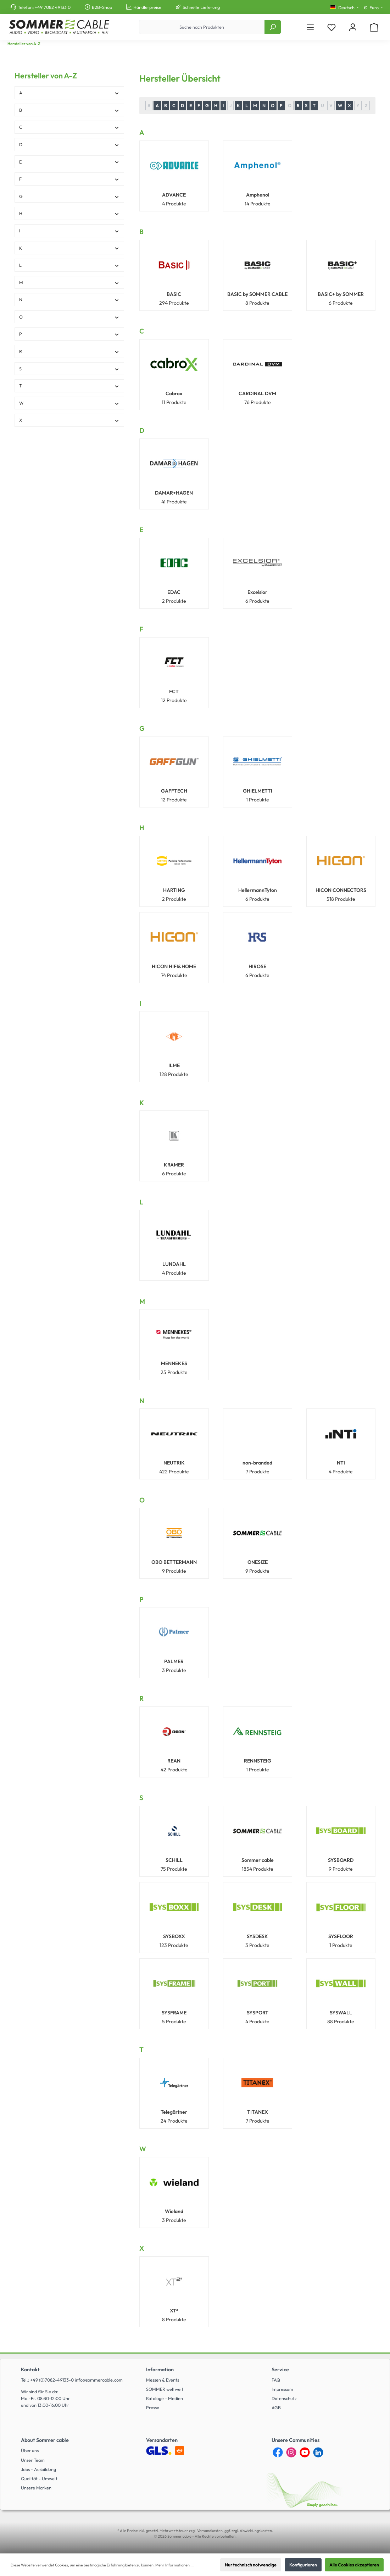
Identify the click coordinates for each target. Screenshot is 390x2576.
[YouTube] (305, 2452)
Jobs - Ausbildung (38, 2469)
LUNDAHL (174, 1264)
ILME (174, 1065)
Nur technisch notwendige (251, 2564)
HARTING (174, 890)
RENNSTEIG (257, 1761)
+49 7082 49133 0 (53, 7)
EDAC (173, 592)
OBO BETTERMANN (174, 1562)
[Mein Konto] (353, 27)
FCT (174, 691)
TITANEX (257, 2112)
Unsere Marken (36, 2487)
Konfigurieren (303, 2564)
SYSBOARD (340, 1860)
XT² (174, 2310)
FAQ (276, 2380)
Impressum (282, 2389)
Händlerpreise (147, 7)
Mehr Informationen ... (174, 2565)
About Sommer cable (45, 2440)
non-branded (257, 1463)
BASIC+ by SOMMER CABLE (341, 294)
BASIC (174, 294)
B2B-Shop (102, 7)
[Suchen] (272, 27)
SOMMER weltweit (164, 2389)
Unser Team (33, 2460)
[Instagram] (291, 2452)
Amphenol (257, 195)
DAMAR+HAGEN (174, 493)
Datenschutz (284, 2398)
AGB (276, 2407)
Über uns (30, 2450)
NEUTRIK (174, 1463)
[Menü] (310, 27)
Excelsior (257, 592)
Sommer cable (257, 1860)
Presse (152, 2407)
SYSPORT (257, 2012)
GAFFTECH (174, 791)
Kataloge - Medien (164, 2398)
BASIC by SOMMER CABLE (257, 294)
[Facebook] (278, 2452)
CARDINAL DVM (257, 393)
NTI (341, 1463)
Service (280, 2369)
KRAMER (174, 1165)
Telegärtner (174, 2112)
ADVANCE (174, 195)
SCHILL (174, 1860)
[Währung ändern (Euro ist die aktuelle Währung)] (373, 7)
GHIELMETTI (257, 791)
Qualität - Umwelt (39, 2478)
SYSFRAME (174, 2012)
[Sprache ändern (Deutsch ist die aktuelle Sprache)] (344, 7)
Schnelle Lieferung (201, 7)
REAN (173, 1761)
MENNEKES (174, 1363)
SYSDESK (257, 1936)
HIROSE (257, 966)
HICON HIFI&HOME (174, 966)
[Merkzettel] (331, 27)
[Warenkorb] (374, 27)
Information (160, 2369)
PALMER (174, 1661)
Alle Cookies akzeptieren (354, 2564)
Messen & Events (162, 2380)
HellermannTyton (257, 890)
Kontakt (30, 2369)
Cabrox (174, 393)
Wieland (174, 2211)
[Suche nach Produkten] (202, 27)
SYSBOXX (174, 1936)
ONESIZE (257, 1562)
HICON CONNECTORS (341, 890)
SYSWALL (341, 2012)
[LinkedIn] (318, 2452)
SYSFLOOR (340, 1936)
